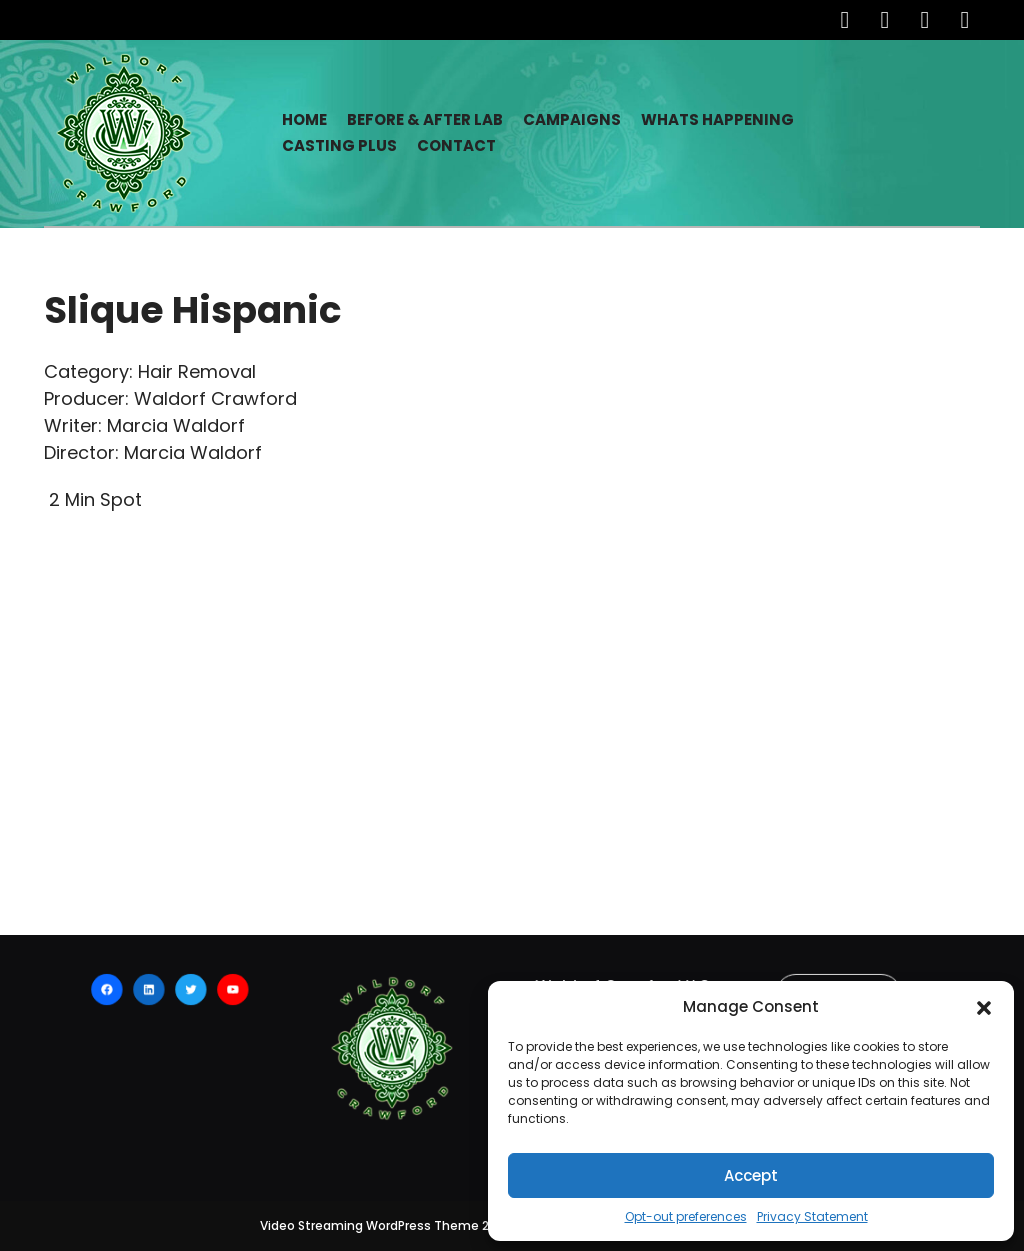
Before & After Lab (425, 119)
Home (304, 119)
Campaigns (572, 119)
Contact (456, 145)
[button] (984, 1007)
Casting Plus (339, 145)
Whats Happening (717, 119)
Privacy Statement (812, 1216)
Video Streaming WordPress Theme (369, 1225)
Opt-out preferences (686, 1216)
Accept (751, 1175)
